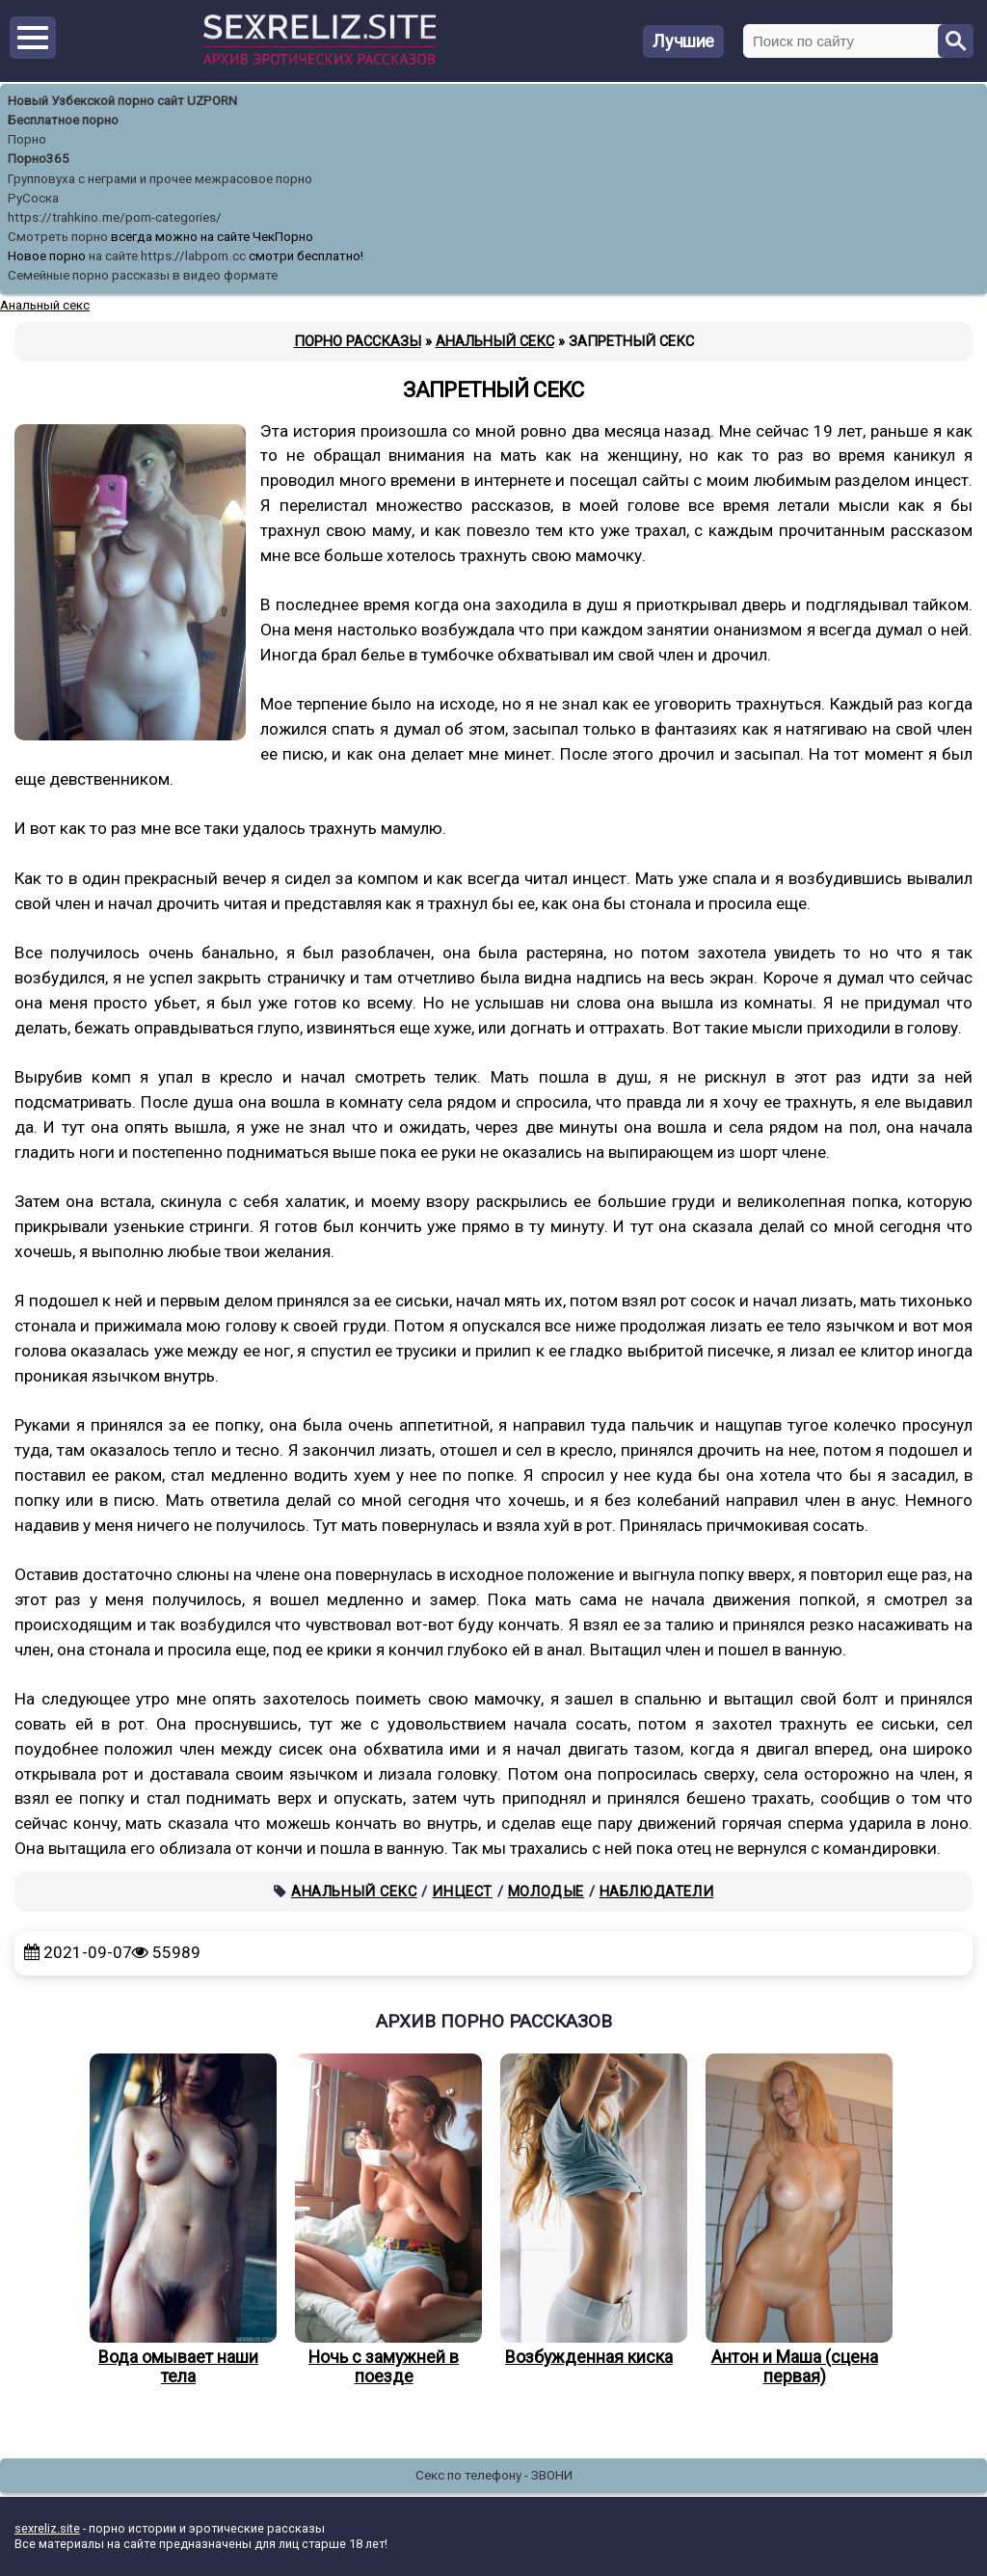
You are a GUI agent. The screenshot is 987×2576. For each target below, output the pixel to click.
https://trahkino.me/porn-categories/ (115, 217)
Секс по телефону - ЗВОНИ (494, 2475)
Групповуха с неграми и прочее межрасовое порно (160, 179)
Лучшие (683, 41)
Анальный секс (354, 1891)
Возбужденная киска (589, 2210)
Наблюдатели (657, 1891)
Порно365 (38, 158)
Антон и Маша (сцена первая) (794, 2220)
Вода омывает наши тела (178, 2220)
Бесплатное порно (63, 120)
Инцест (462, 1891)
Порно (27, 139)
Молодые (546, 1891)
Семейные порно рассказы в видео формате (143, 275)
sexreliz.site (47, 2528)
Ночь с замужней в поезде (383, 2220)
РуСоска (33, 198)
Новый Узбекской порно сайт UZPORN (122, 101)
